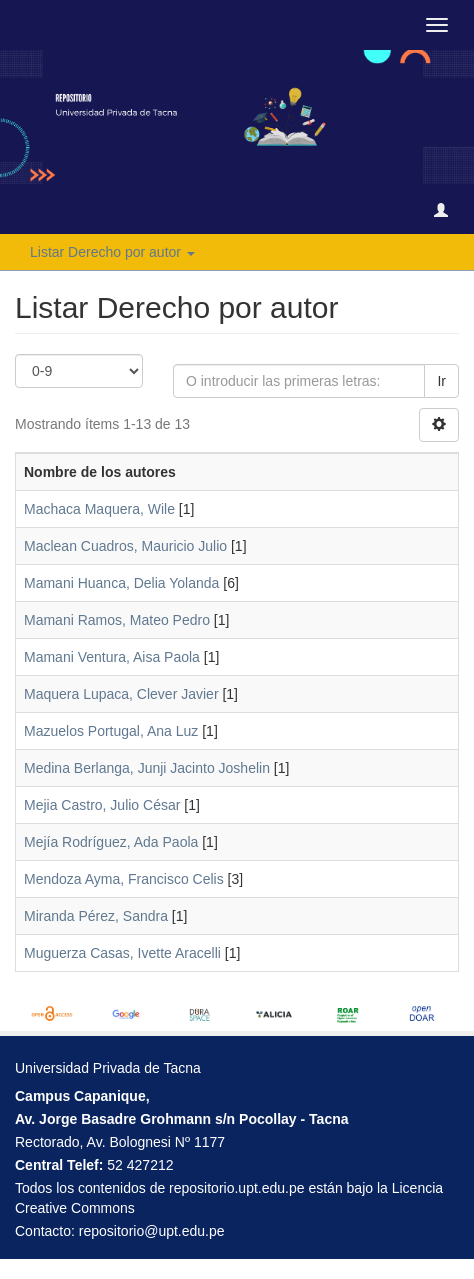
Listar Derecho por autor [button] (112, 252)
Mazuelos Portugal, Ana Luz (111, 731)
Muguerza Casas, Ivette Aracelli (122, 953)
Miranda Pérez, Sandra (96, 916)
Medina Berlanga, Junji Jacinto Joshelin (147, 768)
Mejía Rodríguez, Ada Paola (111, 842)
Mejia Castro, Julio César (102, 805)
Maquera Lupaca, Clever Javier (121, 694)
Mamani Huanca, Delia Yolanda (121, 583)
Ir (441, 381)
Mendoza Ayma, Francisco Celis (124, 879)
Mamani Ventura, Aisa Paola (112, 657)
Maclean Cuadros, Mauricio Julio (125, 546)
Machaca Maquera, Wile (99, 509)
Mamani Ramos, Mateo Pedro (117, 620)
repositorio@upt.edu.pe (152, 1231)
